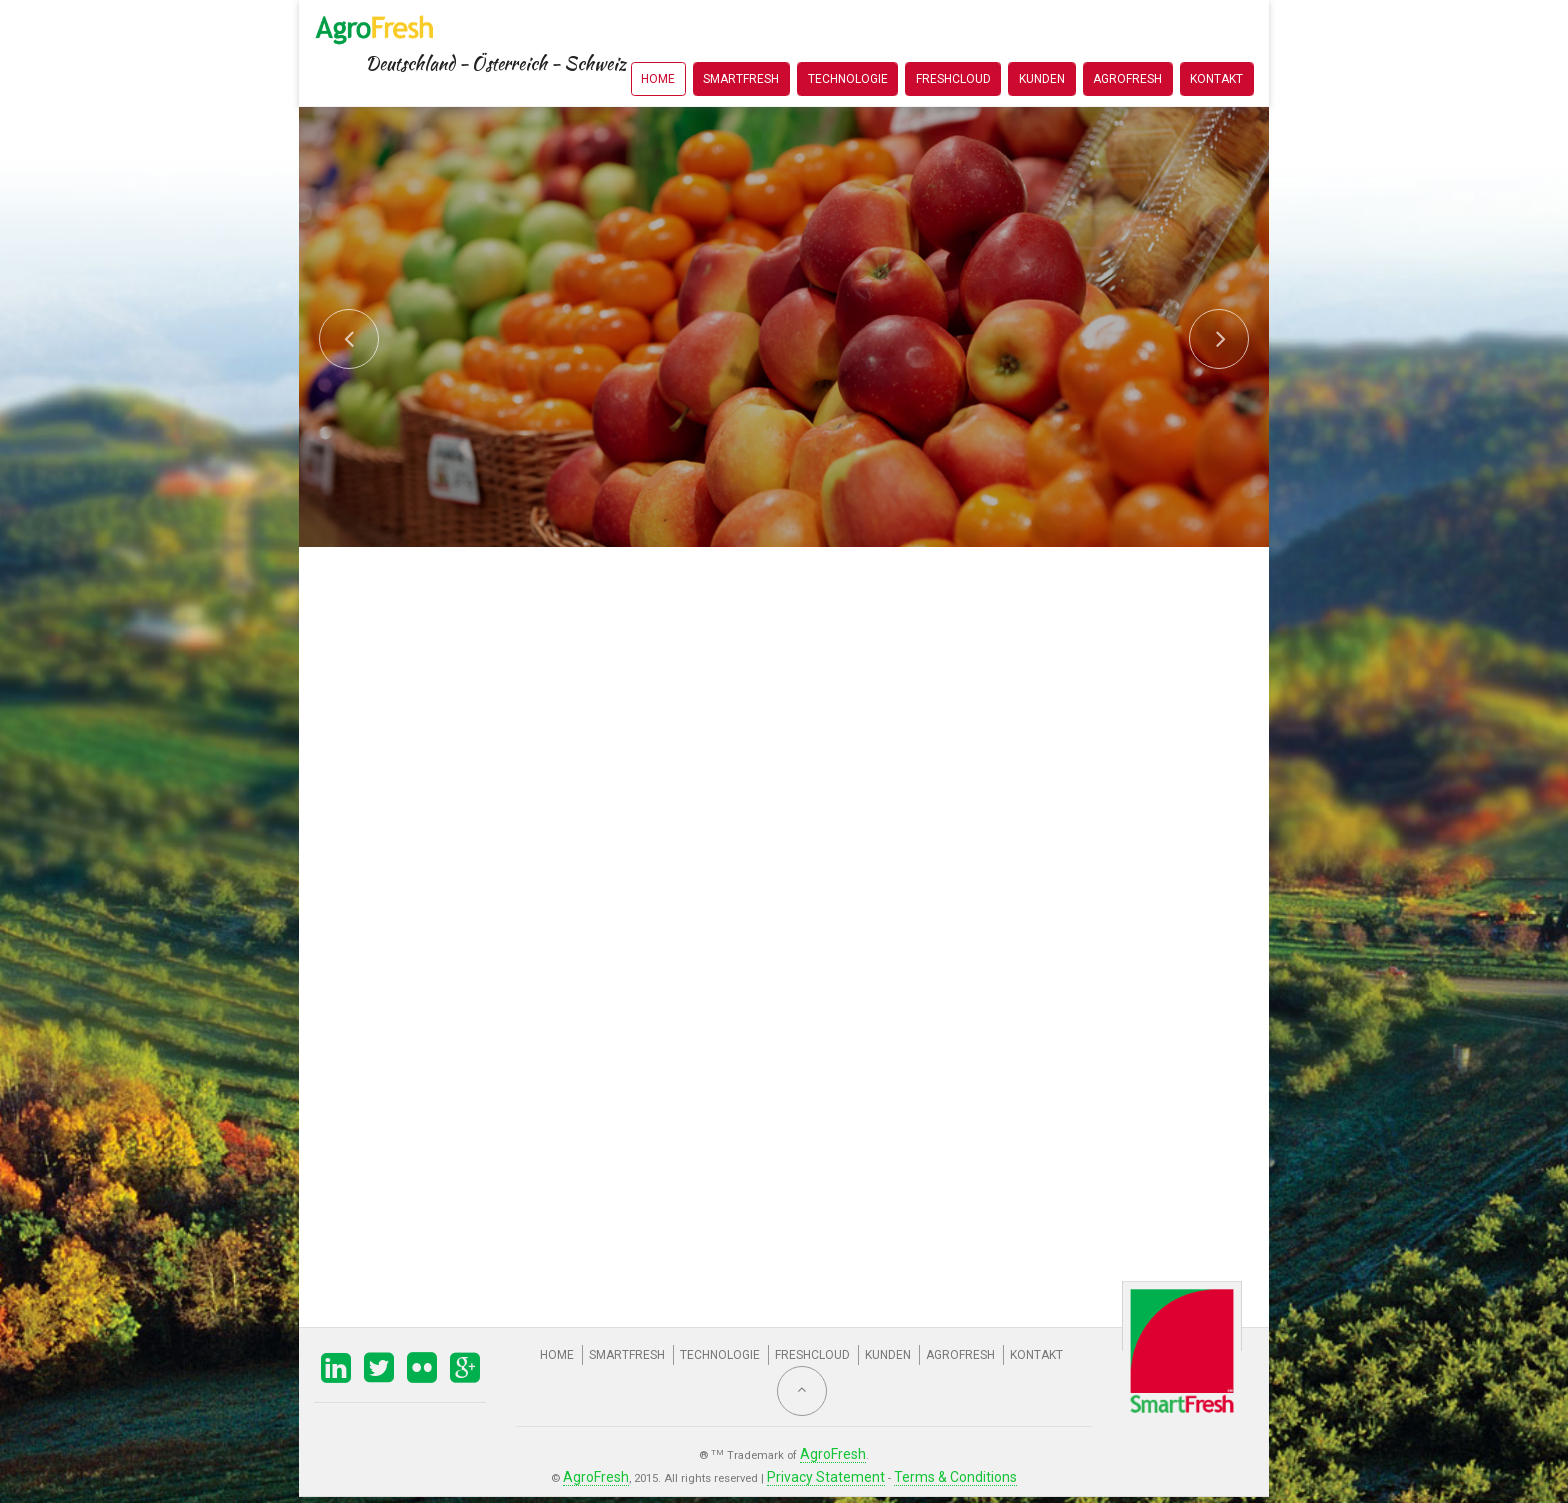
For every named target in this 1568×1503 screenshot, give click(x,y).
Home (658, 44)
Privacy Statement (831, 1469)
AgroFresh (1127, 44)
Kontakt (1216, 44)
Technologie (848, 44)
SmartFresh (741, 44)
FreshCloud (953, 44)
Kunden (1042, 44)
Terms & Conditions (936, 1469)
